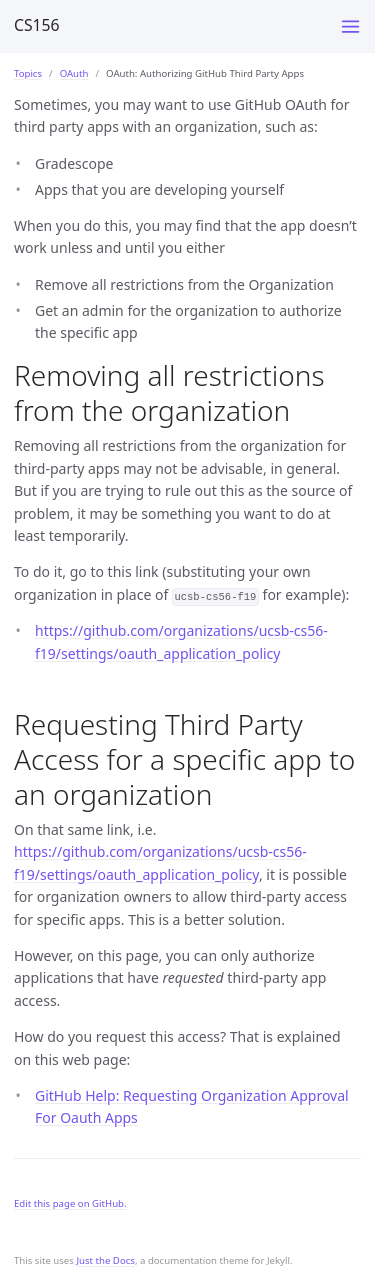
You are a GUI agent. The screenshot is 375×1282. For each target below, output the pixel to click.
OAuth (74, 73)
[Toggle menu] (350, 26)
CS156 (37, 25)
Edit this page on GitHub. (70, 1203)
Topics (28, 73)
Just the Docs (105, 1260)
